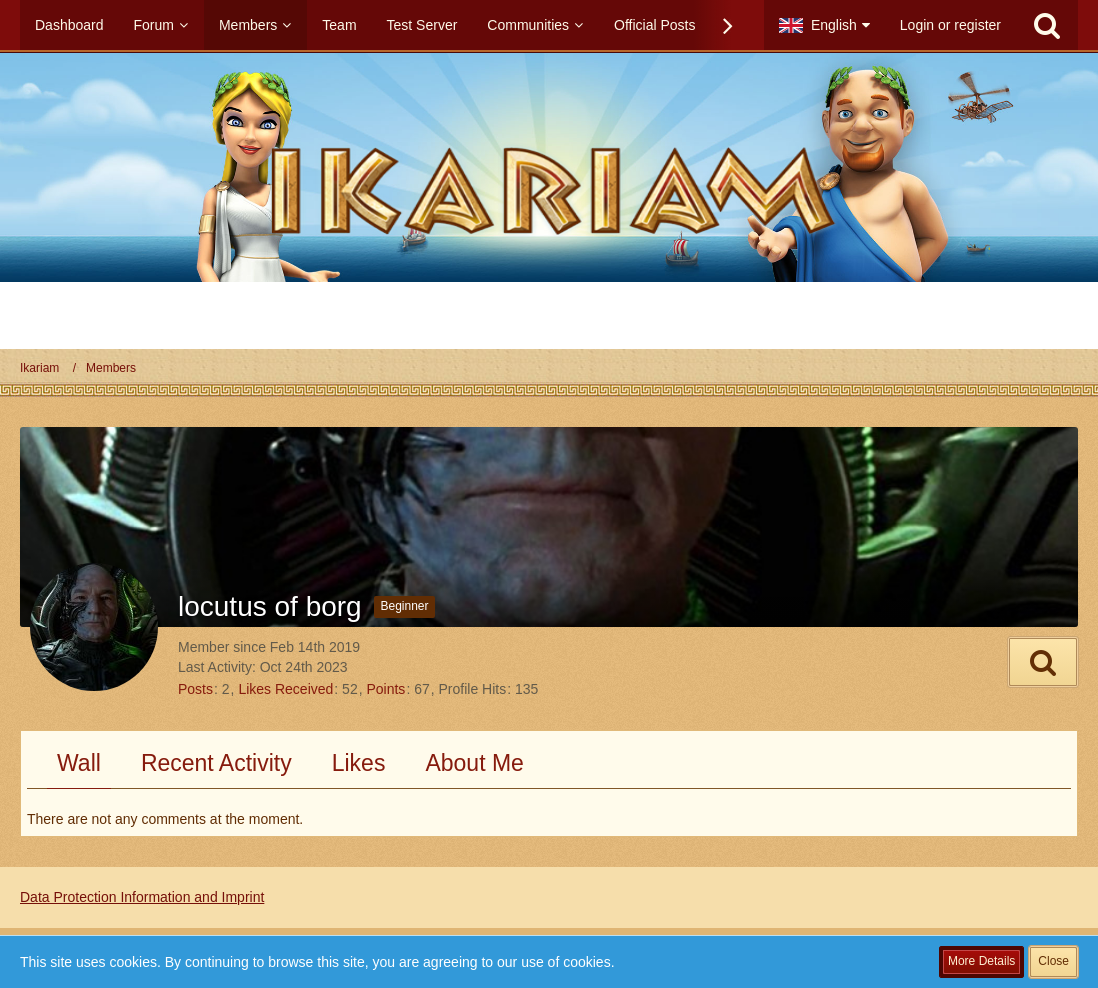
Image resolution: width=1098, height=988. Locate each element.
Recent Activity (216, 763)
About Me (474, 763)
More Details (981, 961)
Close (1053, 961)
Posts (195, 689)
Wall (79, 763)
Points (385, 689)
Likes (359, 763)
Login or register (950, 25)
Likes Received (285, 689)
